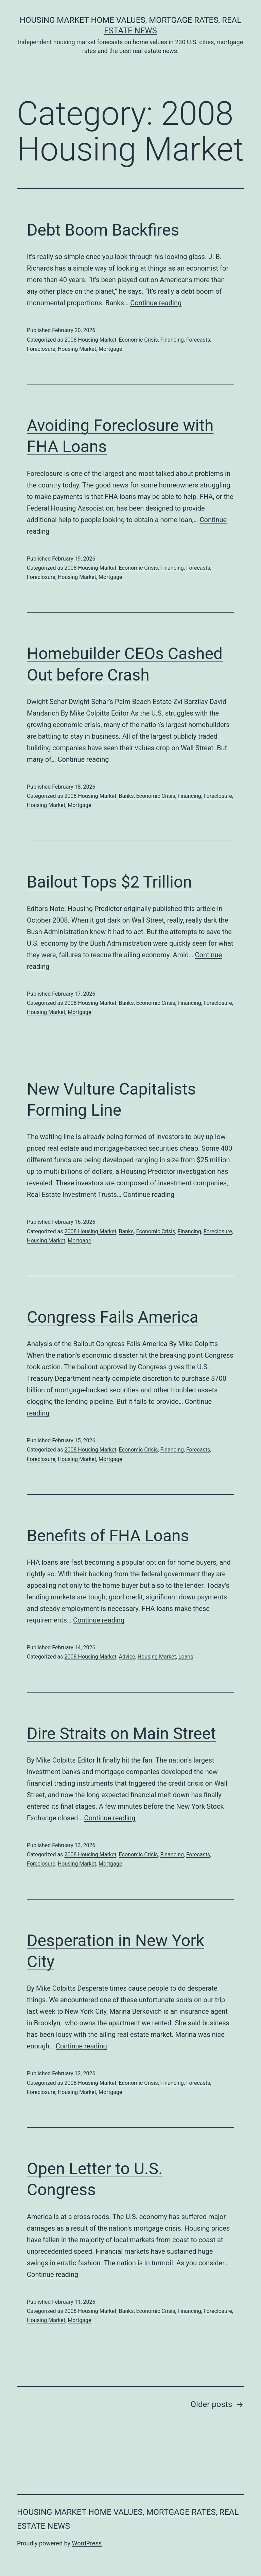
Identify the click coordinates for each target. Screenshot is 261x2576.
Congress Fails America (112, 1317)
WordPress (87, 2543)
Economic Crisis (138, 340)
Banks (126, 796)
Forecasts (198, 340)
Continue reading (155, 303)
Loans (185, 1656)
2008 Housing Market (90, 340)
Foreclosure (41, 349)
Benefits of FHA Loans (108, 1535)
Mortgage (110, 349)
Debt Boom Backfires (103, 230)
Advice (127, 1656)
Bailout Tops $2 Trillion (109, 882)
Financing (172, 340)
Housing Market (77, 349)
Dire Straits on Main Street (121, 1733)
